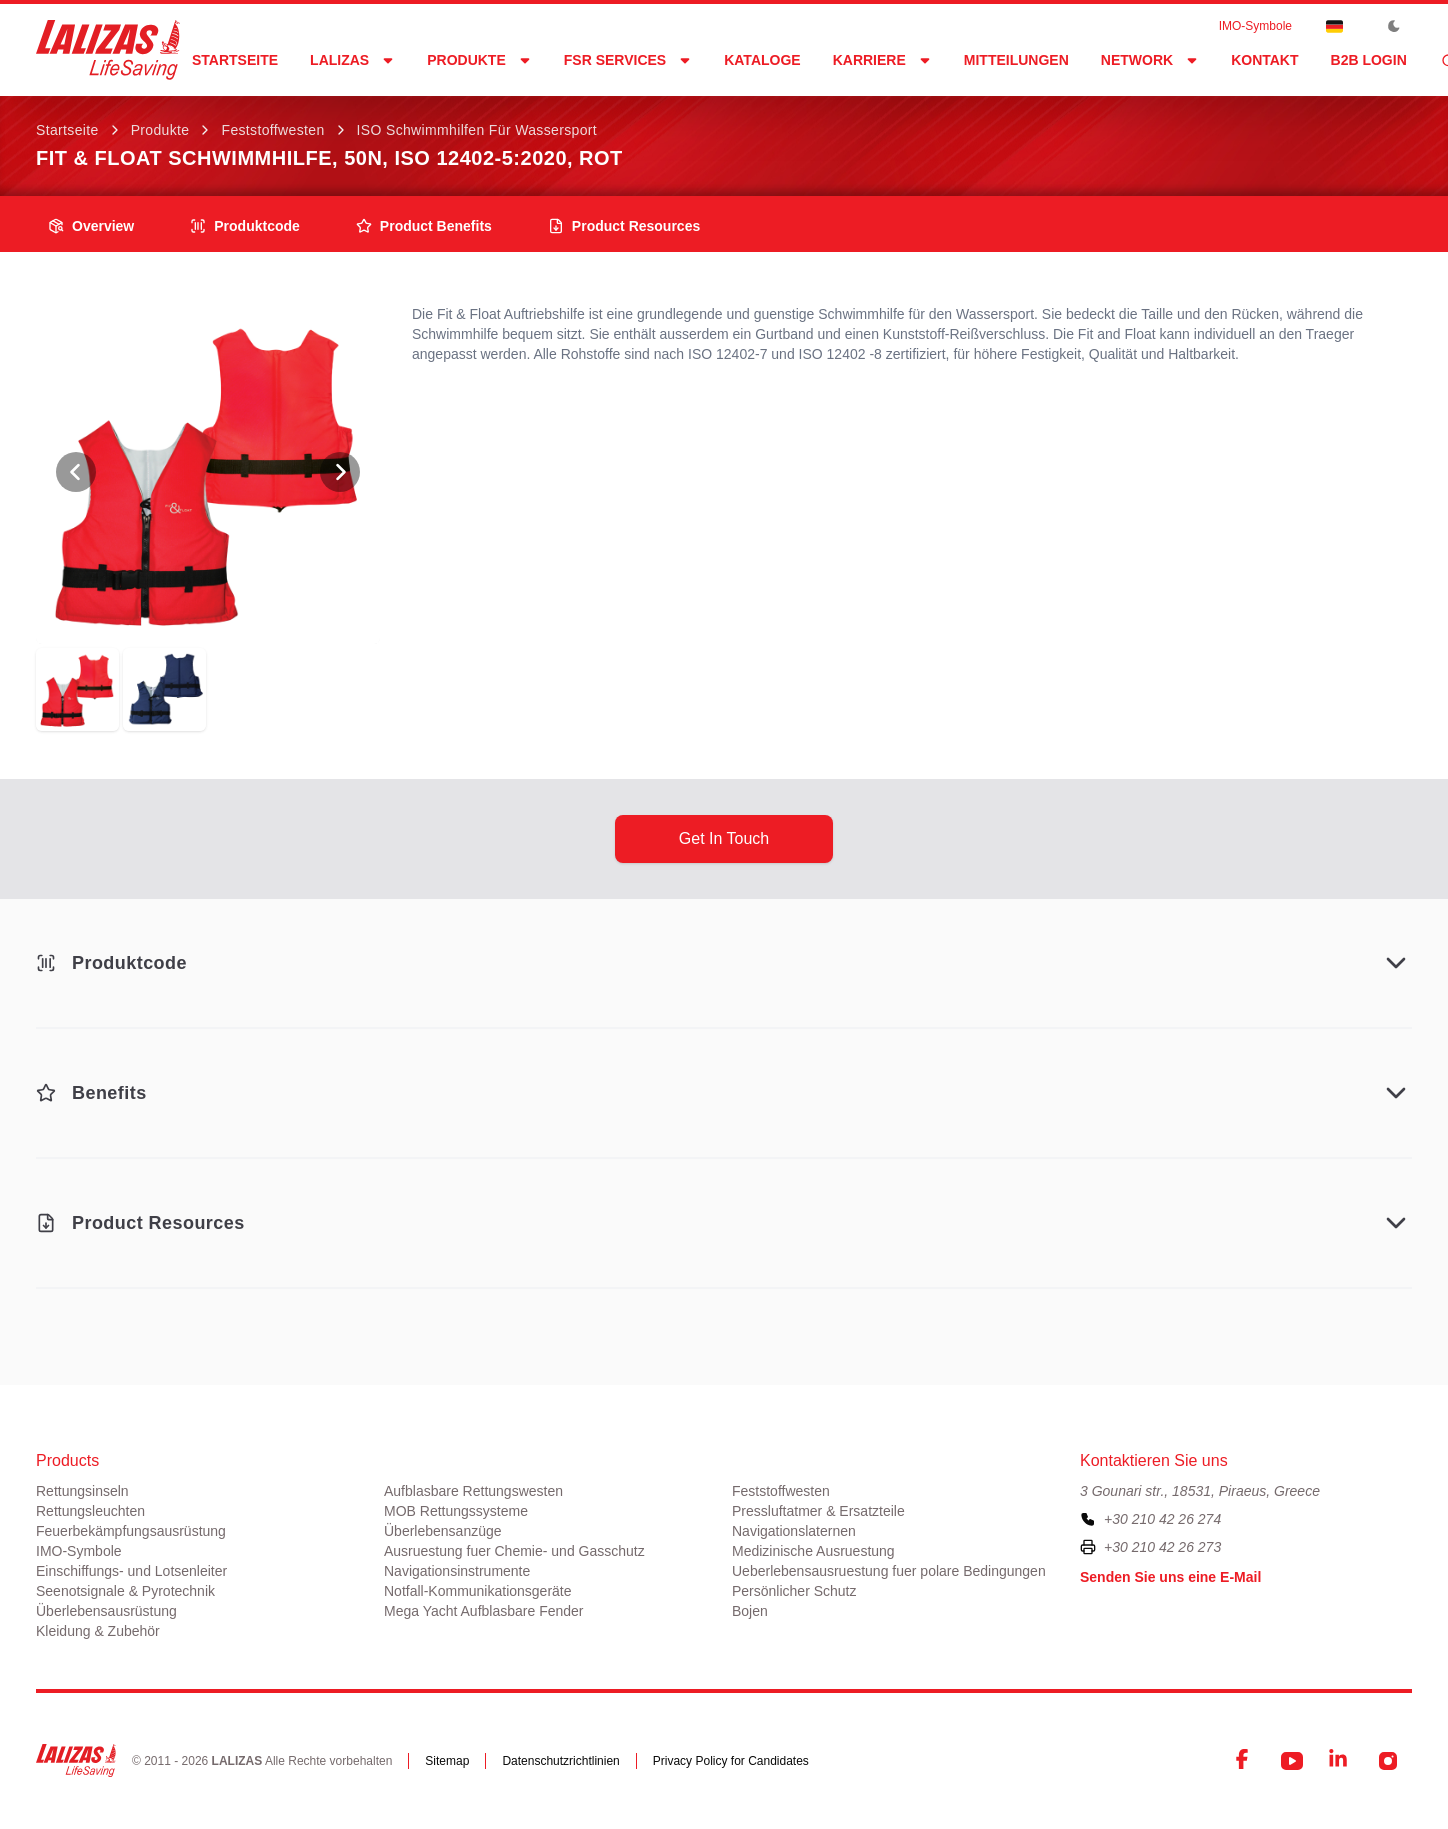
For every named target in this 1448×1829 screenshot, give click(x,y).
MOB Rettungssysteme (456, 1511)
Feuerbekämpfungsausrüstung (131, 1531)
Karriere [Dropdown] (882, 60)
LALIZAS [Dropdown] (352, 60)
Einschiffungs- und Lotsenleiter (131, 1571)
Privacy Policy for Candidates (731, 1761)
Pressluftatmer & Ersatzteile (818, 1511)
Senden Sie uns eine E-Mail (1170, 1577)
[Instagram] (1388, 1761)
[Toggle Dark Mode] (1394, 26)
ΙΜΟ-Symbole (1255, 26)
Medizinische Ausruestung (813, 1551)
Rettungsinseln (82, 1491)
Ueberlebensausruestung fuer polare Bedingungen (889, 1571)
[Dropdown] (1334, 26)
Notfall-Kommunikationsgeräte (478, 1591)
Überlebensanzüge (443, 1531)
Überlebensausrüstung (106, 1611)
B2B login (1369, 60)
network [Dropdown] (1150, 60)
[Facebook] (1244, 1761)
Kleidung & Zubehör (98, 1631)
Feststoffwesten (272, 130)
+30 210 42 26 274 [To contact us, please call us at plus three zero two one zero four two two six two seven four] (1162, 1519)
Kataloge (762, 60)
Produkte (160, 130)
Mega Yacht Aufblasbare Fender (484, 1611)
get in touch (724, 838)
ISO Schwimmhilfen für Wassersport (477, 130)
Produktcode (245, 226)
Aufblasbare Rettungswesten (473, 1491)
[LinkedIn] (1340, 1761)
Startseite (235, 60)
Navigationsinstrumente (457, 1571)
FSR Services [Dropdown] (628, 60)
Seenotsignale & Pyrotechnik (125, 1591)
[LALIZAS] (108, 50)
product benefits (424, 226)
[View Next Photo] (340, 472)
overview (91, 226)
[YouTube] (1292, 1761)
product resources (624, 226)
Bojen (750, 1611)
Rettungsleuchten (90, 1511)
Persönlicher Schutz (794, 1591)
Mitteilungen (1016, 60)
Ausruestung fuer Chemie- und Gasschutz (514, 1551)
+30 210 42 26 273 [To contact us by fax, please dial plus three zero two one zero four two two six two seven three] (1162, 1547)
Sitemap (447, 1761)
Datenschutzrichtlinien (560, 1761)
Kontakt (1264, 60)
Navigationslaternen (794, 1531)
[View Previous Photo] (76, 472)
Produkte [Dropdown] (479, 60)
